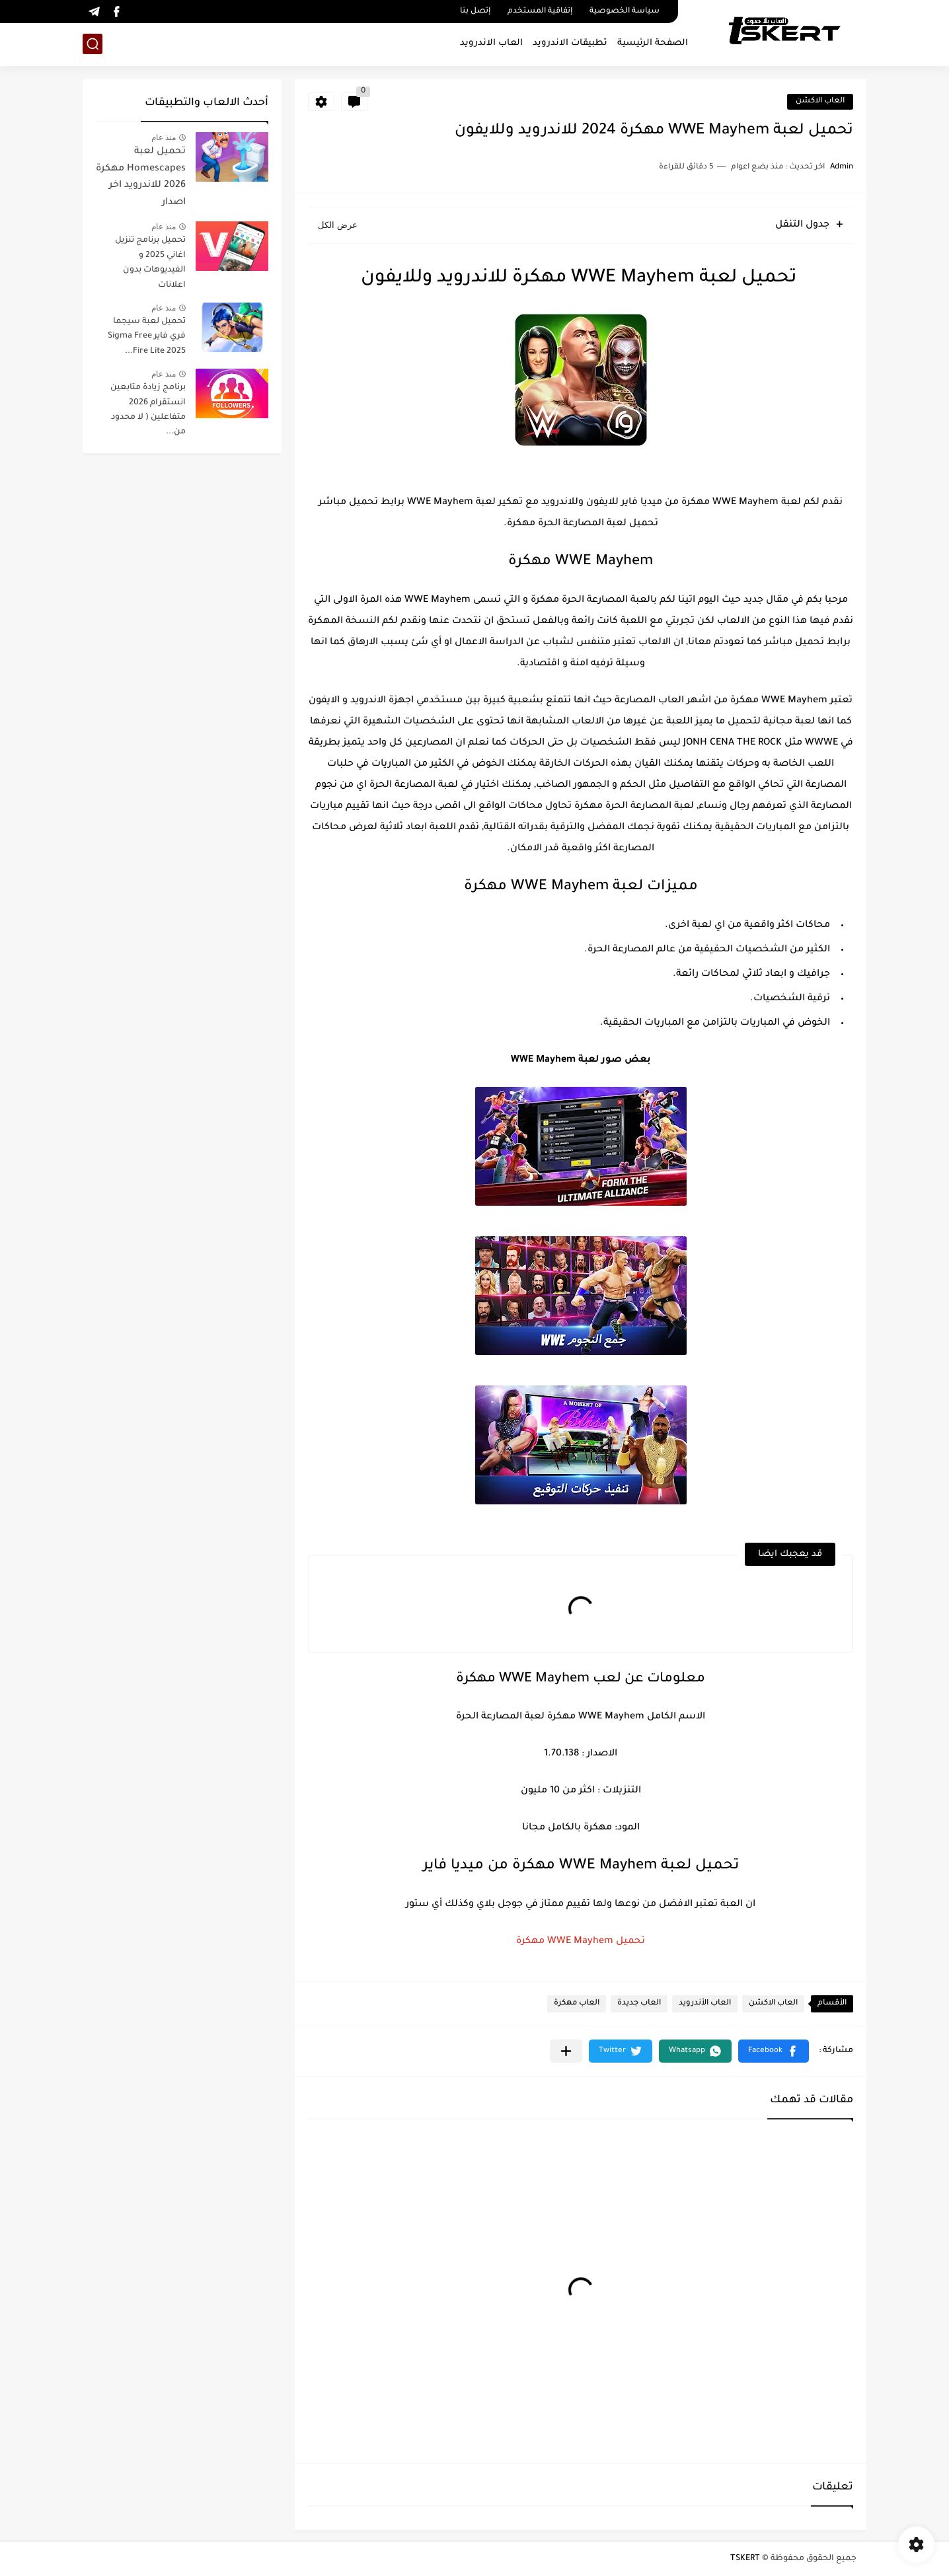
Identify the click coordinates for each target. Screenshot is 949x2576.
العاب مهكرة (576, 2003)
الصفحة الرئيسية (652, 43)
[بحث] (92, 44)
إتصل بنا (475, 11)
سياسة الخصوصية (624, 11)
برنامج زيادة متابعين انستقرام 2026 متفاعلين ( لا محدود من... (148, 410)
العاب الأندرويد (705, 2003)
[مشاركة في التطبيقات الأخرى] (566, 2051)
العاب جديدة (639, 2003)
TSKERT (745, 2558)
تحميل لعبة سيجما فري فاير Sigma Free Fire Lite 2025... (147, 336)
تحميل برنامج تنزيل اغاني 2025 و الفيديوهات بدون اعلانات (150, 262)
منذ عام (163, 137)
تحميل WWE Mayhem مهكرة (580, 1941)
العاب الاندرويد (491, 43)
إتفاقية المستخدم (540, 11)
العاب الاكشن (820, 101)
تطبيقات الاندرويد (570, 43)
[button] (773, 2051)
